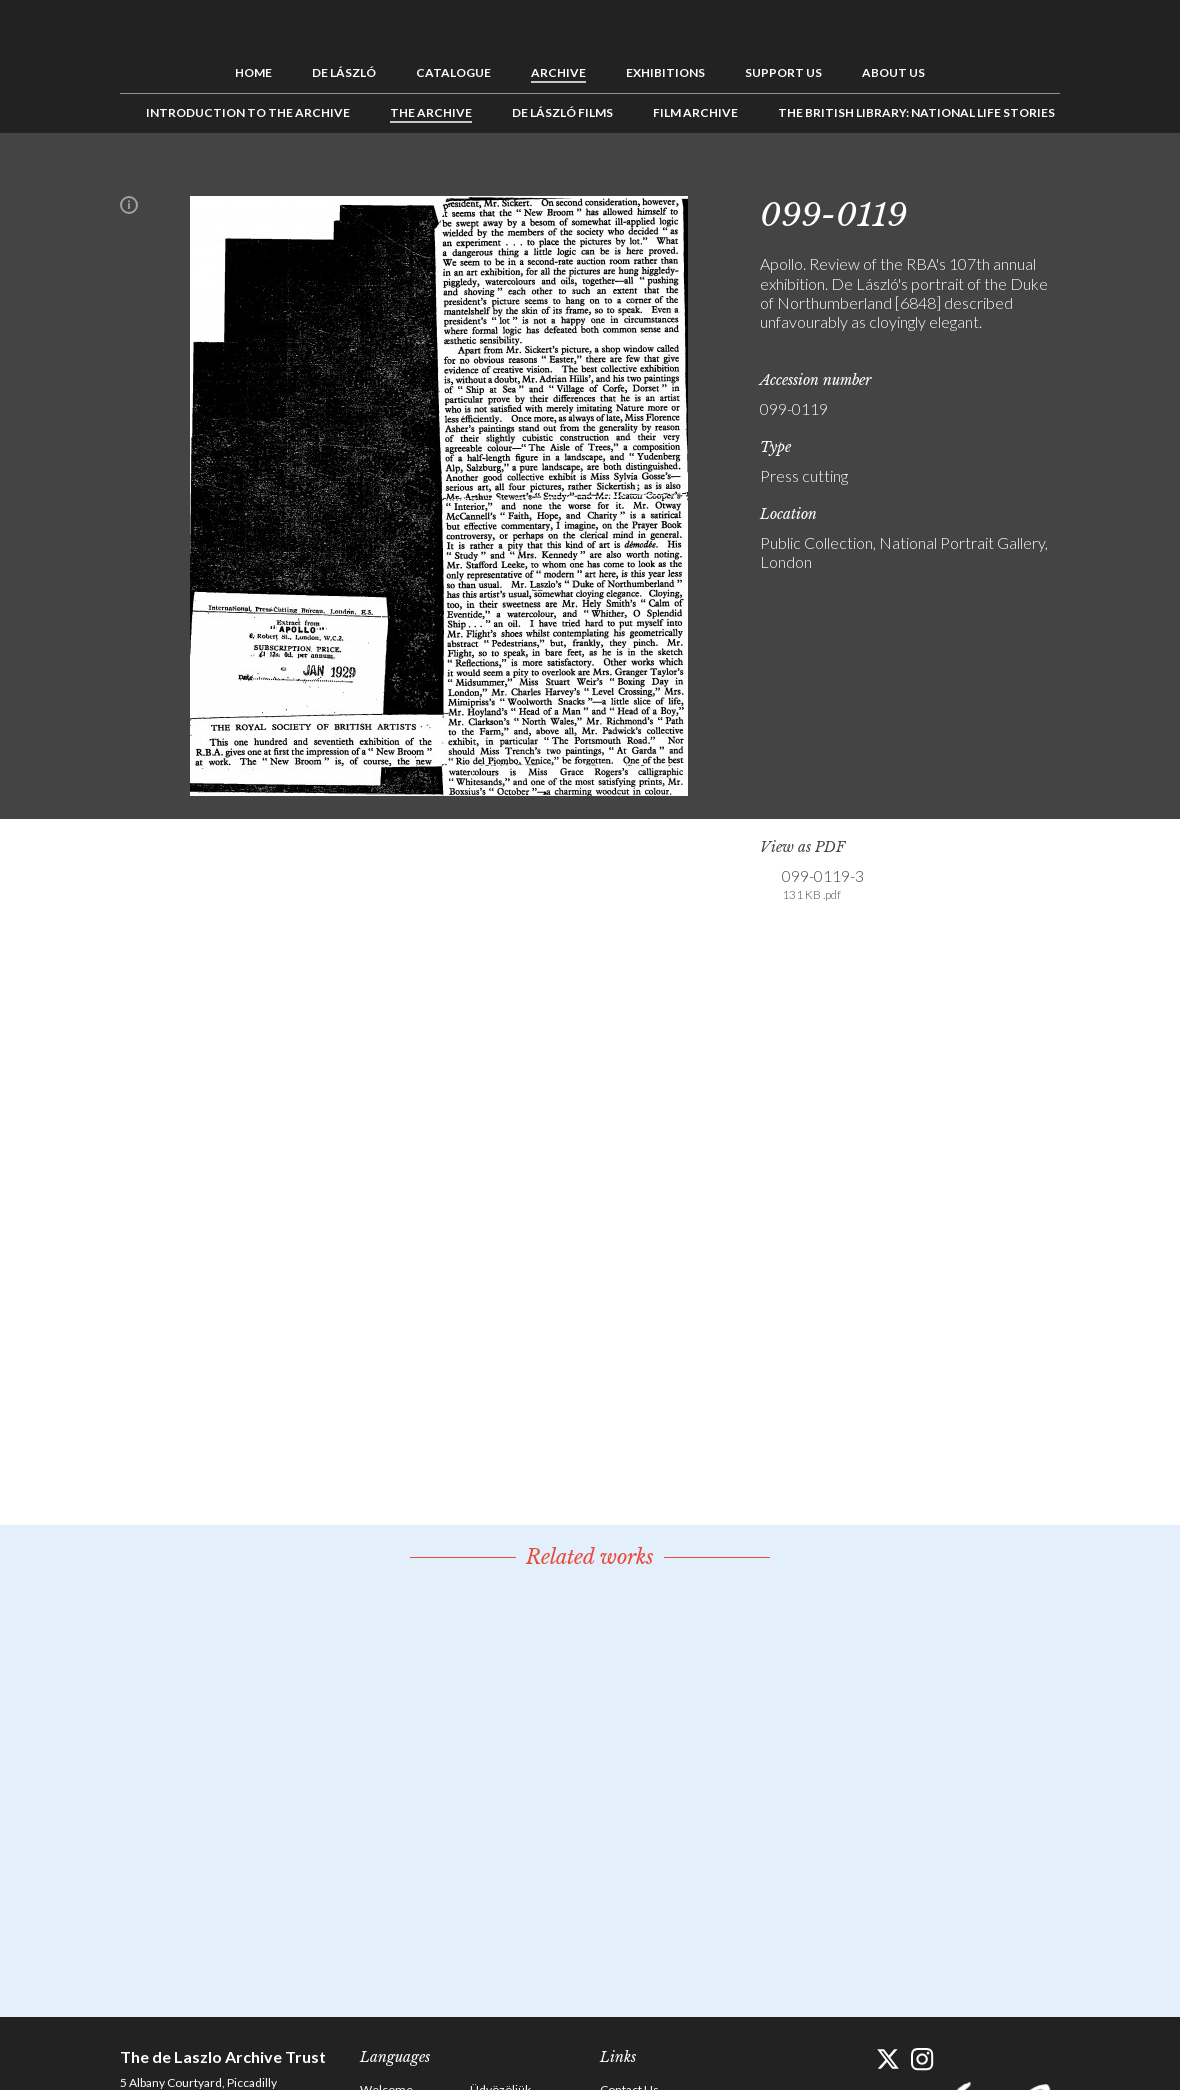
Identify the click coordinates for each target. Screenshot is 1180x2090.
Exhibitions (665, 72)
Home (253, 72)
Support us (783, 72)
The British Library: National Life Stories (916, 112)
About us (893, 72)
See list (1014, 178)
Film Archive (695, 112)
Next (1045, 178)
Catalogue (453, 72)
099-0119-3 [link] (823, 885)
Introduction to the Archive (248, 112)
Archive (558, 72)
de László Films (562, 112)
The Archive (431, 112)
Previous (983, 178)
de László (344, 72)
